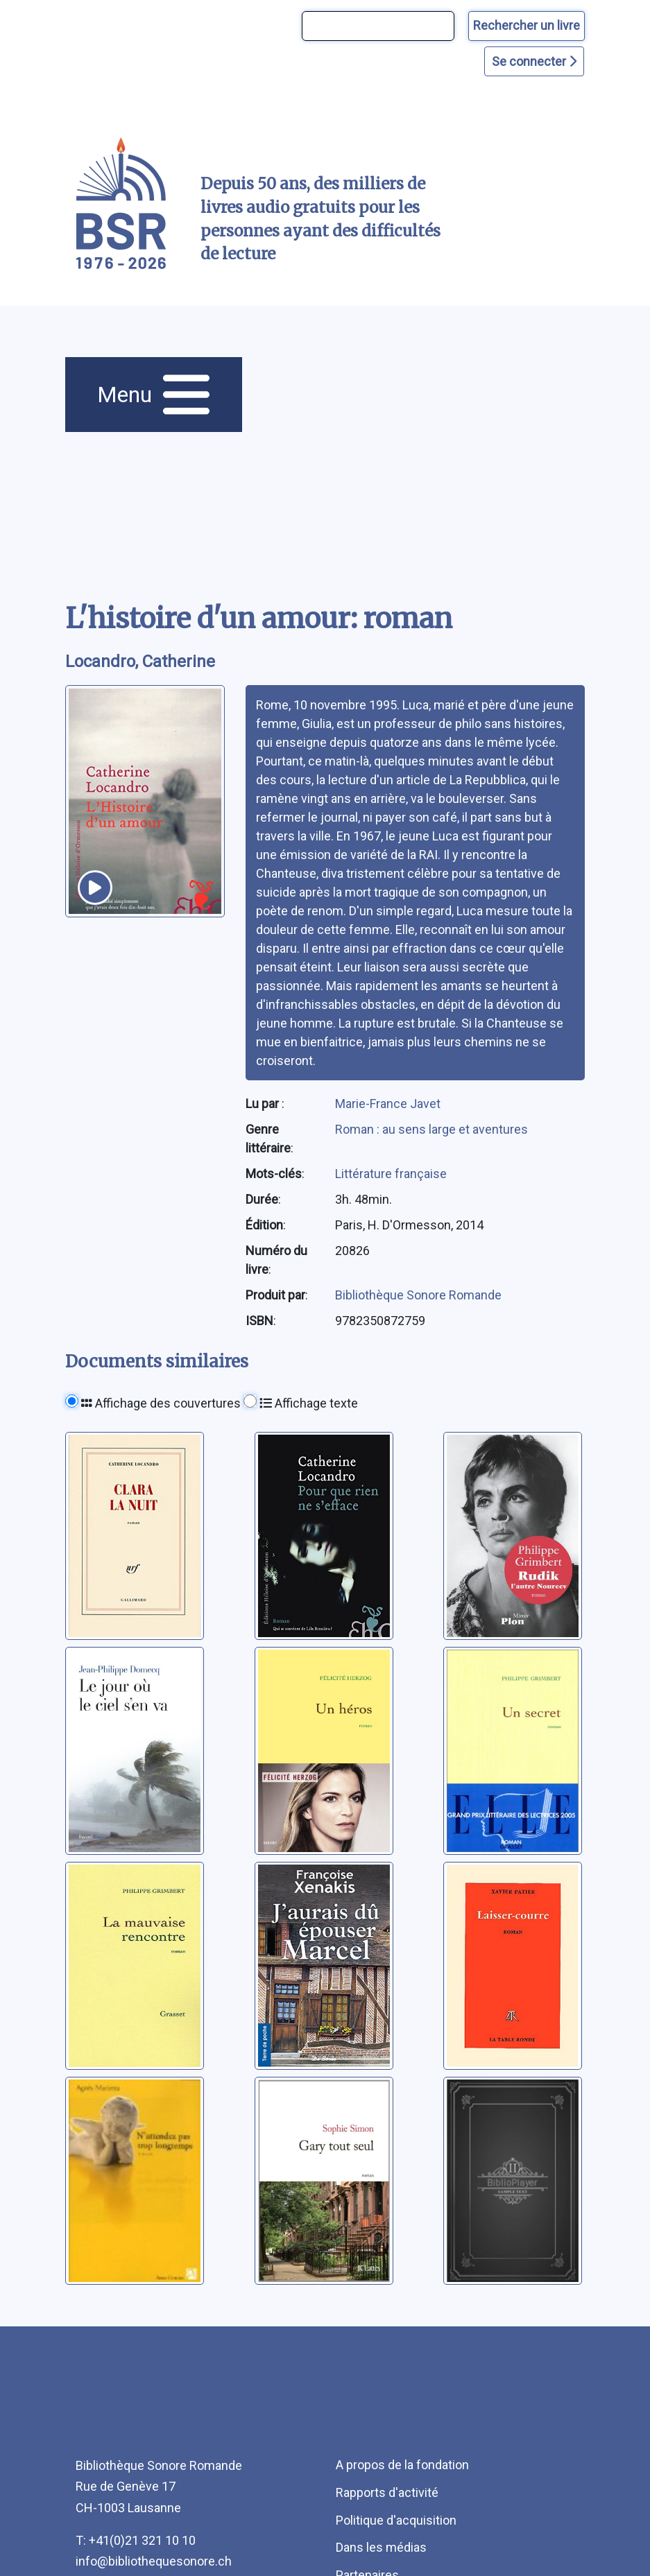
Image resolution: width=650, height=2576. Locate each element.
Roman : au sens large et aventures (431, 1129)
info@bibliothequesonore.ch (154, 2561)
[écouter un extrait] (95, 887)
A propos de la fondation (402, 2464)
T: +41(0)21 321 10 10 (136, 2540)
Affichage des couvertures (161, 1403)
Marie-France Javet (388, 1103)
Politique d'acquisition (396, 2520)
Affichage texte (308, 1403)
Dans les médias (381, 2547)
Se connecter (534, 61)
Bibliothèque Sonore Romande (418, 1295)
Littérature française (391, 1173)
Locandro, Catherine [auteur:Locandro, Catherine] (140, 661)
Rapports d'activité (387, 2492)
